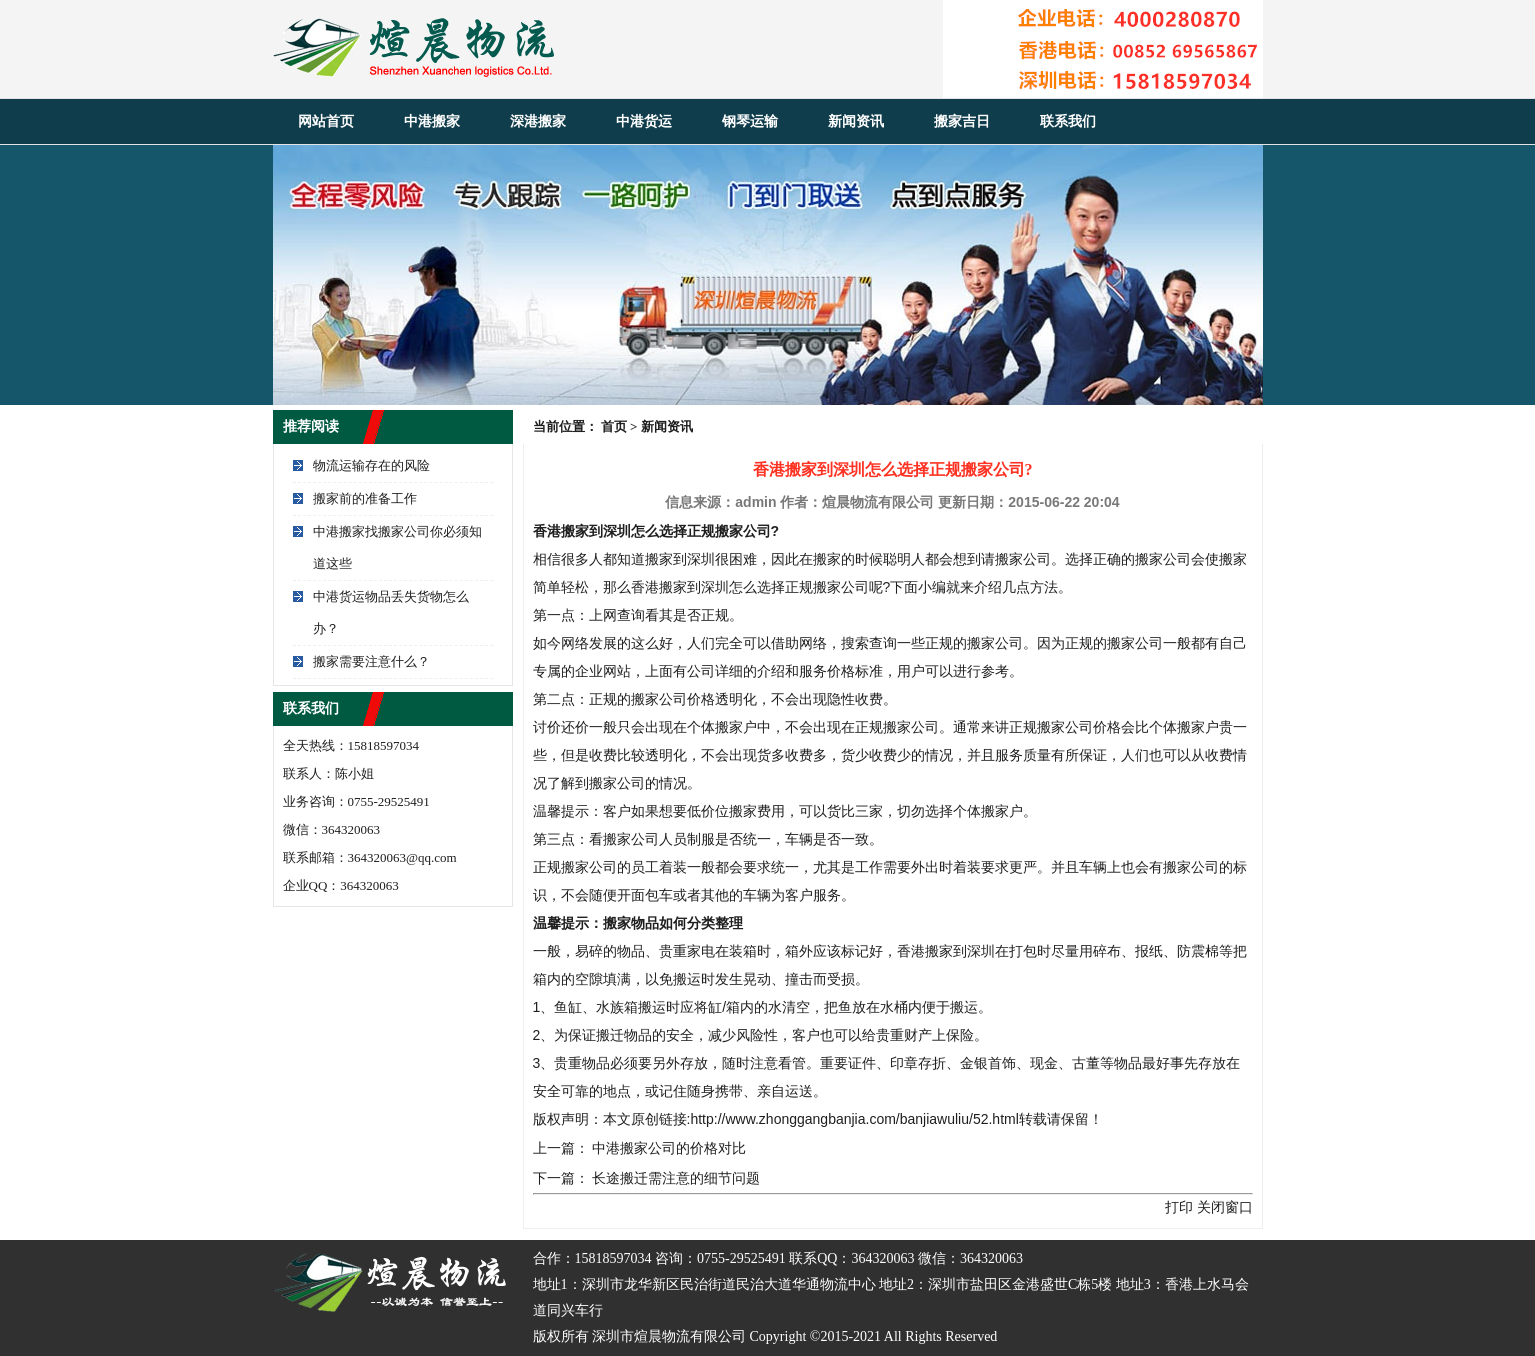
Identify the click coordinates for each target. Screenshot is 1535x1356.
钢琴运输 (750, 121)
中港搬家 (432, 121)
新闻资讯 (856, 121)
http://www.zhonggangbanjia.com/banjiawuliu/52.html (854, 1119)
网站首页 (326, 121)
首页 (614, 426)
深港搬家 (538, 121)
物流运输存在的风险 (371, 465)
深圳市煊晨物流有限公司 (669, 1336)
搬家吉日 (962, 121)
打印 (1179, 1207)
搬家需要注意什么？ (371, 661)
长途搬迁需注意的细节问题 (676, 1178)
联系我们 (1068, 121)
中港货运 (644, 121)
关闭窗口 (1225, 1207)
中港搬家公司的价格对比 (669, 1148)
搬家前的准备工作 (365, 498)
